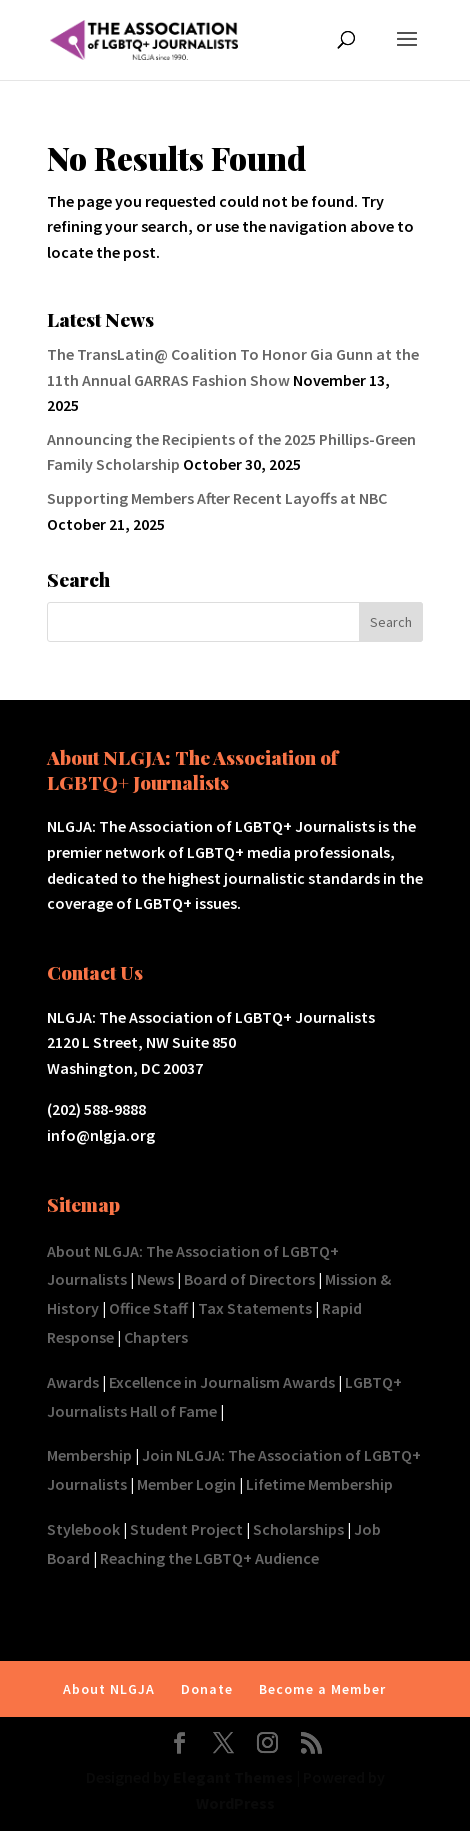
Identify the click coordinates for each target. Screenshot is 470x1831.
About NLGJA (109, 1689)
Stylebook (83, 1529)
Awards (73, 1382)
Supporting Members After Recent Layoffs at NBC (217, 498)
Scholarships (298, 1529)
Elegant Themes (233, 1777)
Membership (89, 1455)
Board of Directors (249, 1279)
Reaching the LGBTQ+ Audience (209, 1558)
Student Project (186, 1529)
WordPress (235, 1803)
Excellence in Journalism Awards (222, 1382)
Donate (207, 1689)
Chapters (156, 1337)
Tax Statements (255, 1308)
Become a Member (322, 1689)
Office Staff (148, 1308)
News (155, 1279)
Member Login (186, 1484)
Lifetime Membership (319, 1484)
